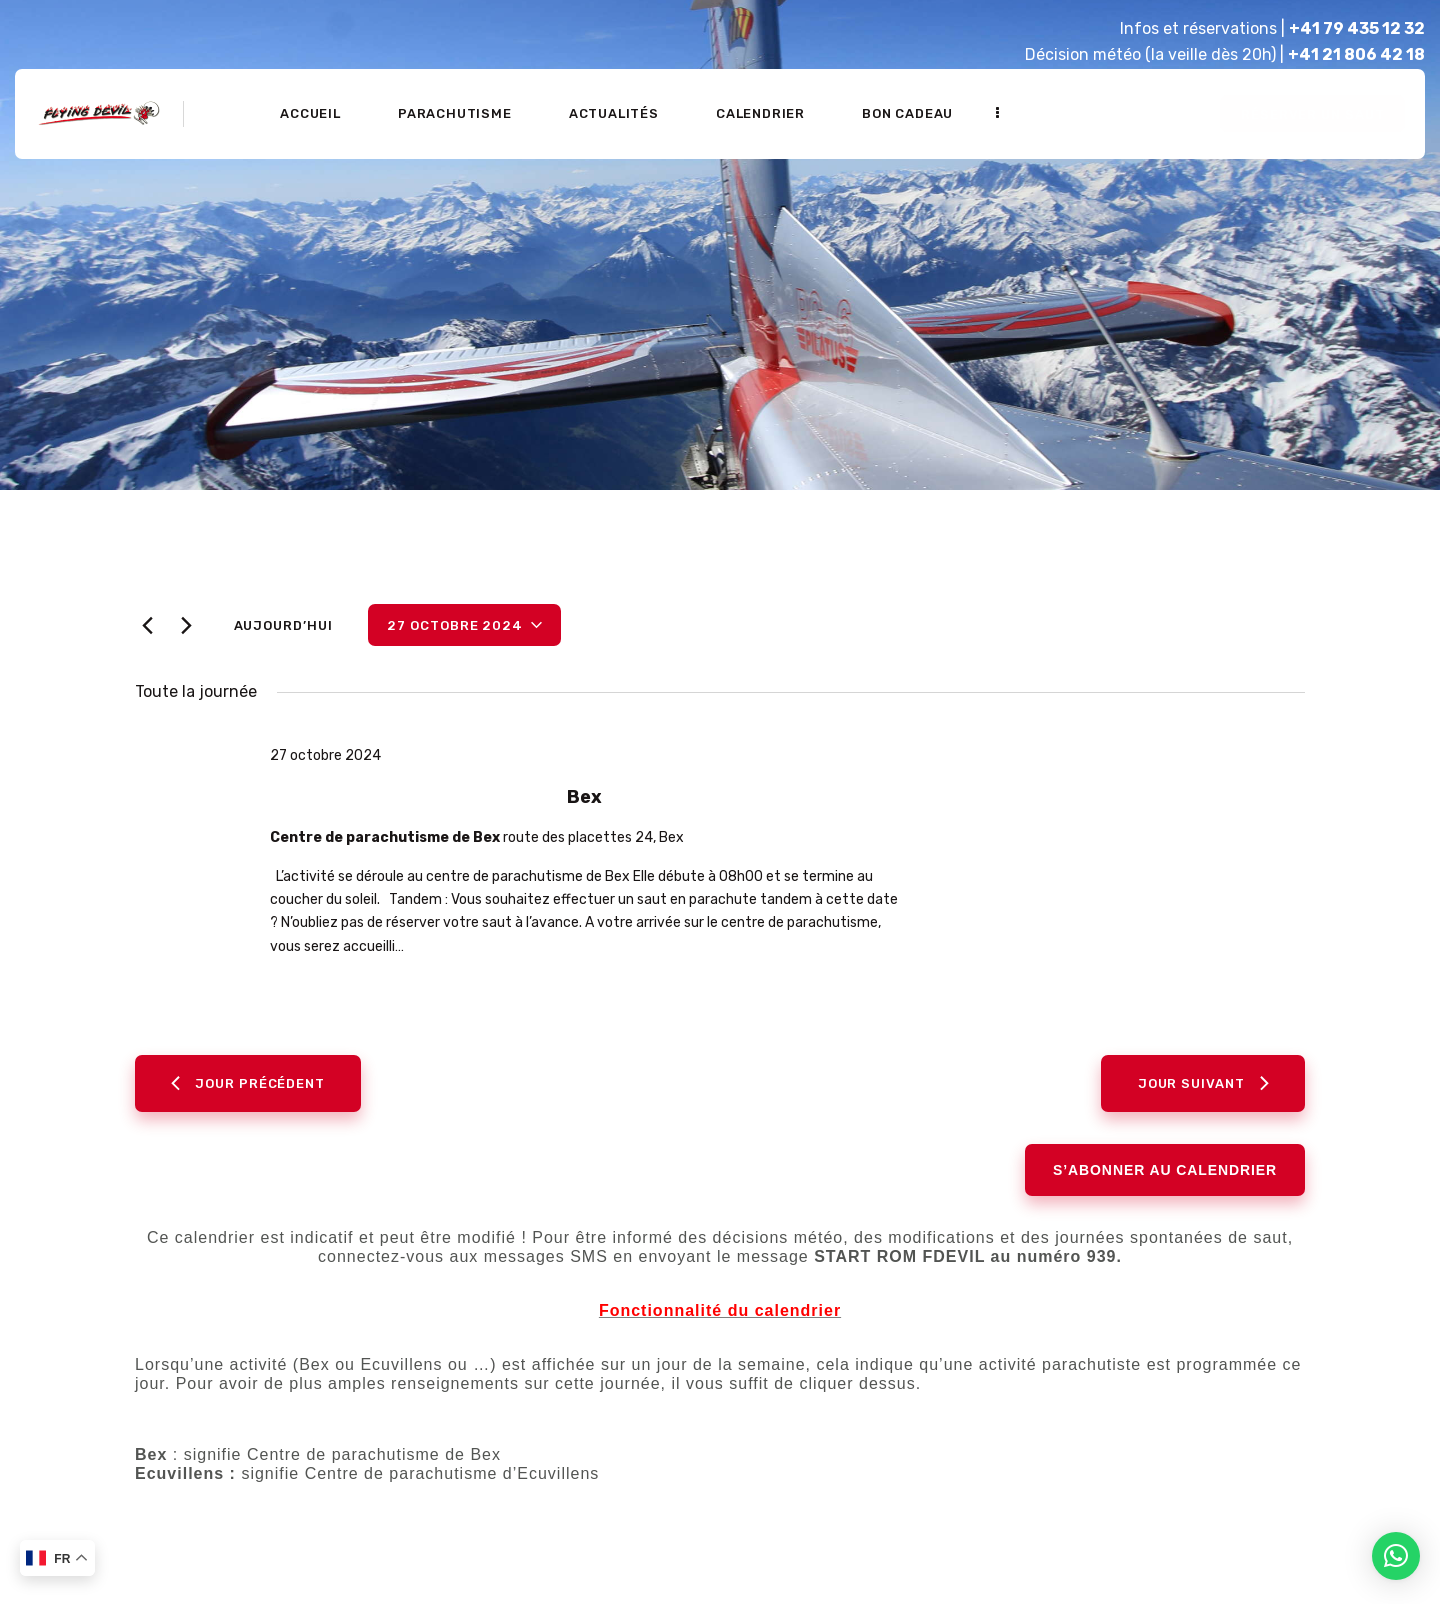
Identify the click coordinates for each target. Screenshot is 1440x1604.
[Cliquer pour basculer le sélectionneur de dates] (465, 625)
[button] (1396, 1556)
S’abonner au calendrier (1165, 1178)
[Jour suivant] (186, 626)
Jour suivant (1203, 1090)
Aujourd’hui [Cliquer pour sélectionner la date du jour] (283, 625)
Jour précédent (248, 1090)
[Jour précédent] (147, 626)
